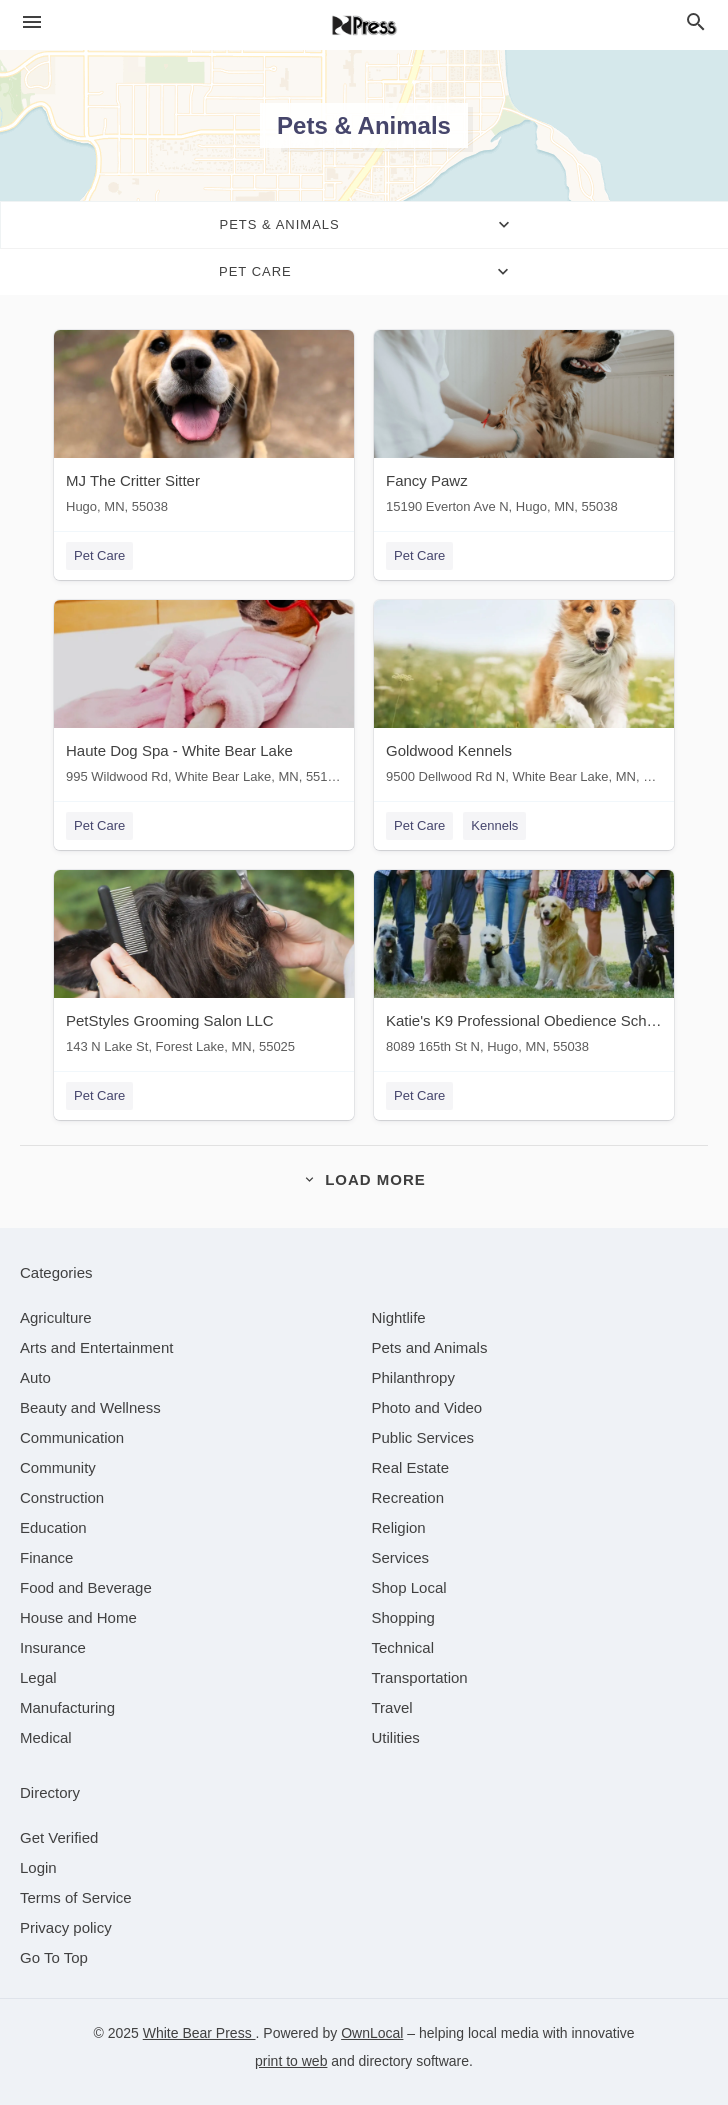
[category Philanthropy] (413, 1377)
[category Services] (401, 1557)
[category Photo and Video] (427, 1407)
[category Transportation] (420, 1677)
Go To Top (54, 1957)
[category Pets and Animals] (430, 1347)
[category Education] (53, 1527)
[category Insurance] (53, 1647)
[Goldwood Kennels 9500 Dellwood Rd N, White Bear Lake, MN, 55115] (524, 696)
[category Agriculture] (56, 1317)
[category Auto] (35, 1377)
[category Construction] (62, 1497)
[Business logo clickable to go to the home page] (364, 25)
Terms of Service (76, 1897)
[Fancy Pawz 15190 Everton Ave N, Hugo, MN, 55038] (524, 426)
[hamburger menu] (32, 22)
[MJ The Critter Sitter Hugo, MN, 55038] (204, 426)
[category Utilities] (396, 1737)
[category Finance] (46, 1557)
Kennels (494, 825)
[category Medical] (46, 1737)
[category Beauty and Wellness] (90, 1407)
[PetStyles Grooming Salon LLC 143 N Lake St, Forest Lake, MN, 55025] (204, 966)
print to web (291, 2061)
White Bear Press (199, 2033)
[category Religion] (399, 1527)
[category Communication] (72, 1437)
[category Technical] (403, 1647)
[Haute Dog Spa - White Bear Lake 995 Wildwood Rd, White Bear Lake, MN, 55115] (204, 696)
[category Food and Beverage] (86, 1587)
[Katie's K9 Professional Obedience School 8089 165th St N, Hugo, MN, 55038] (524, 966)
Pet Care (99, 555)
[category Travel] (392, 1707)
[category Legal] (38, 1677)
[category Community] (58, 1467)
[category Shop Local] (409, 1587)
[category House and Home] (78, 1617)
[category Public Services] (423, 1437)
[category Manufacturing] (67, 1707)
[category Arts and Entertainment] (96, 1347)
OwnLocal (372, 2033)
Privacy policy (66, 1927)
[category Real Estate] (411, 1467)
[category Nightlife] (399, 1317)
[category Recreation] (408, 1497)
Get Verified (59, 1837)
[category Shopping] (403, 1617)
